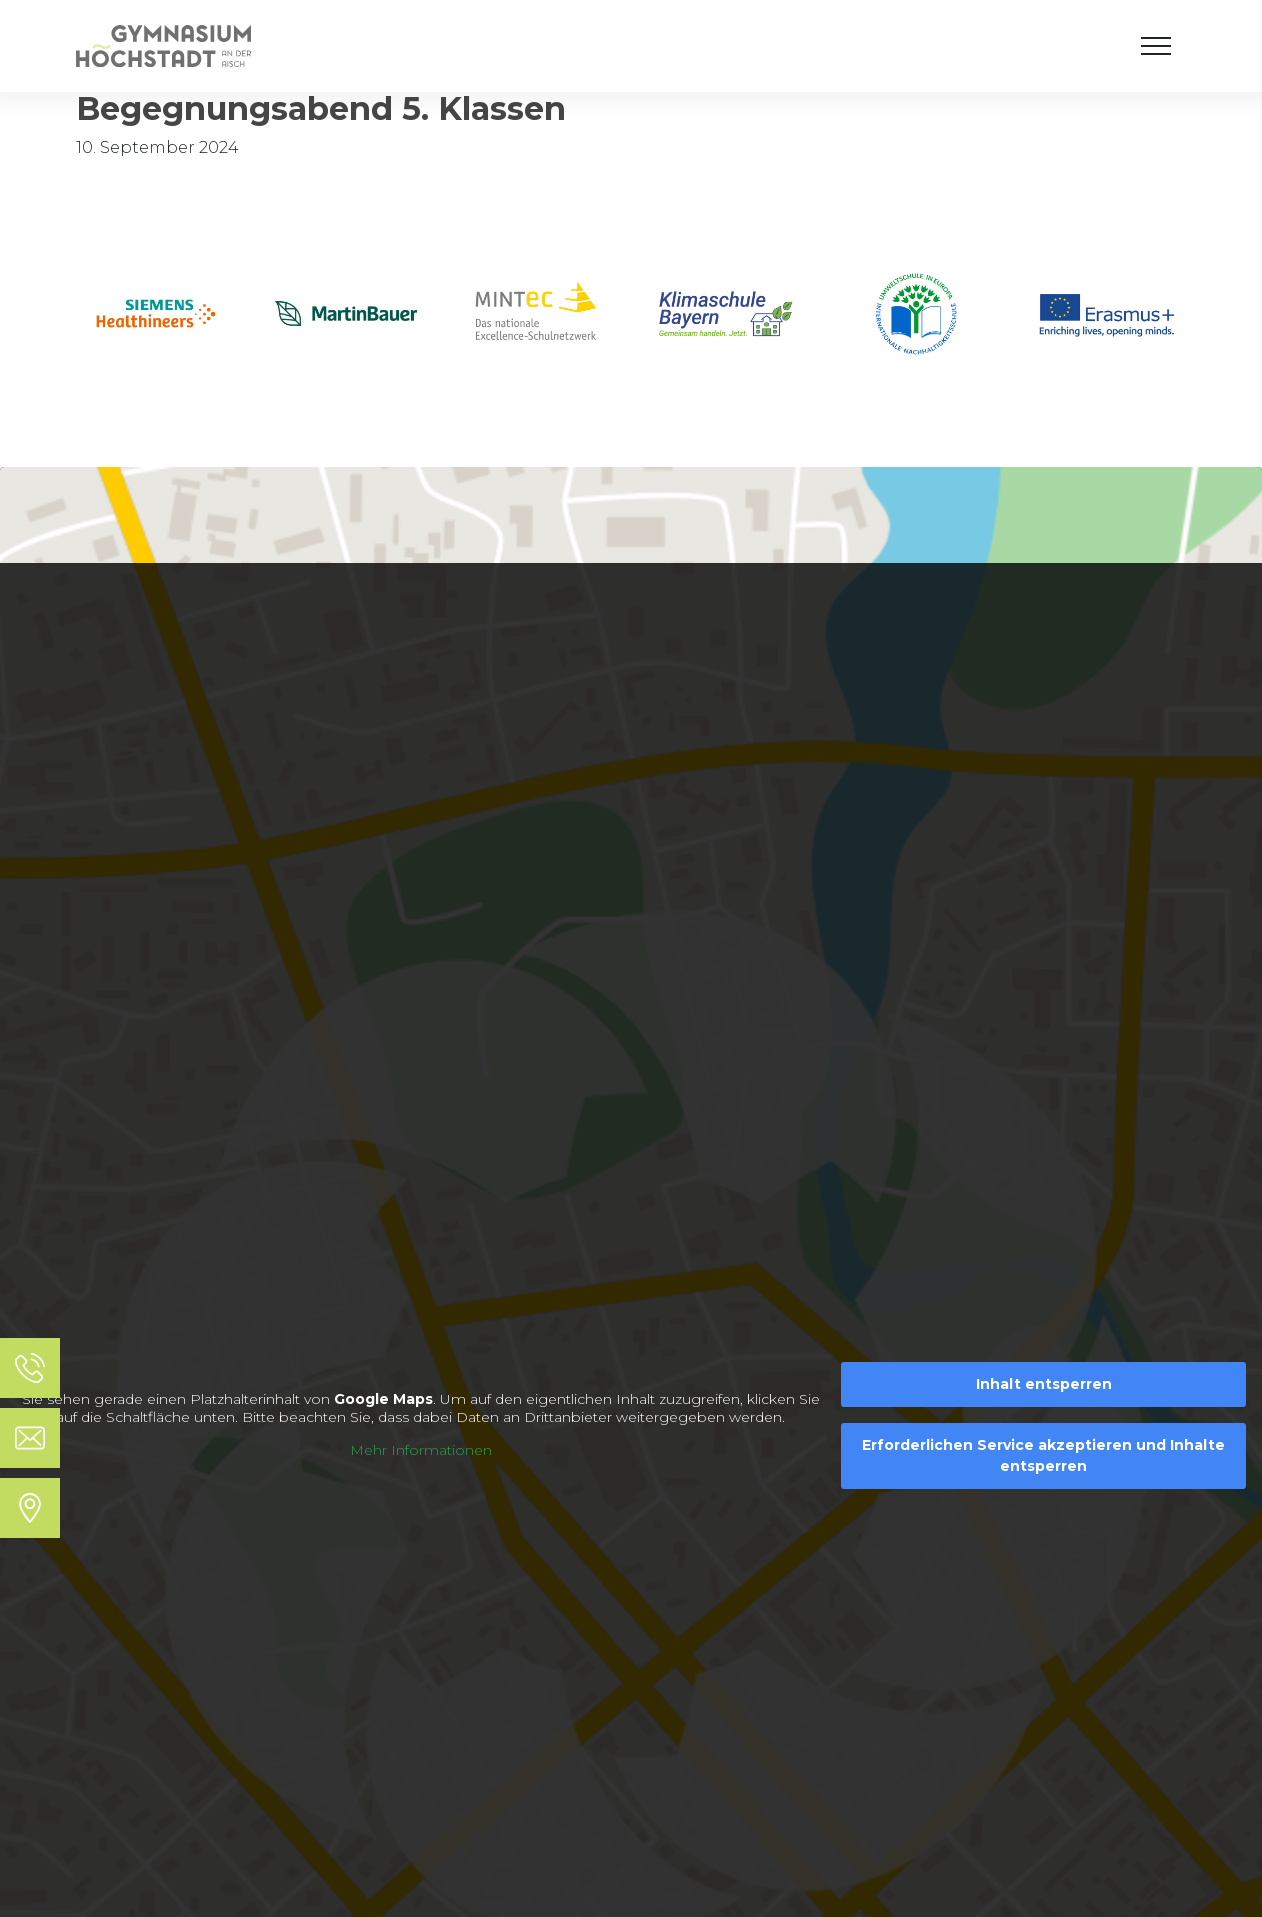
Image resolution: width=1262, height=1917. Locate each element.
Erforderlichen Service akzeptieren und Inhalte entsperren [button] (1043, 1455)
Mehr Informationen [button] (421, 1450)
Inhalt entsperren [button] (1044, 1384)
